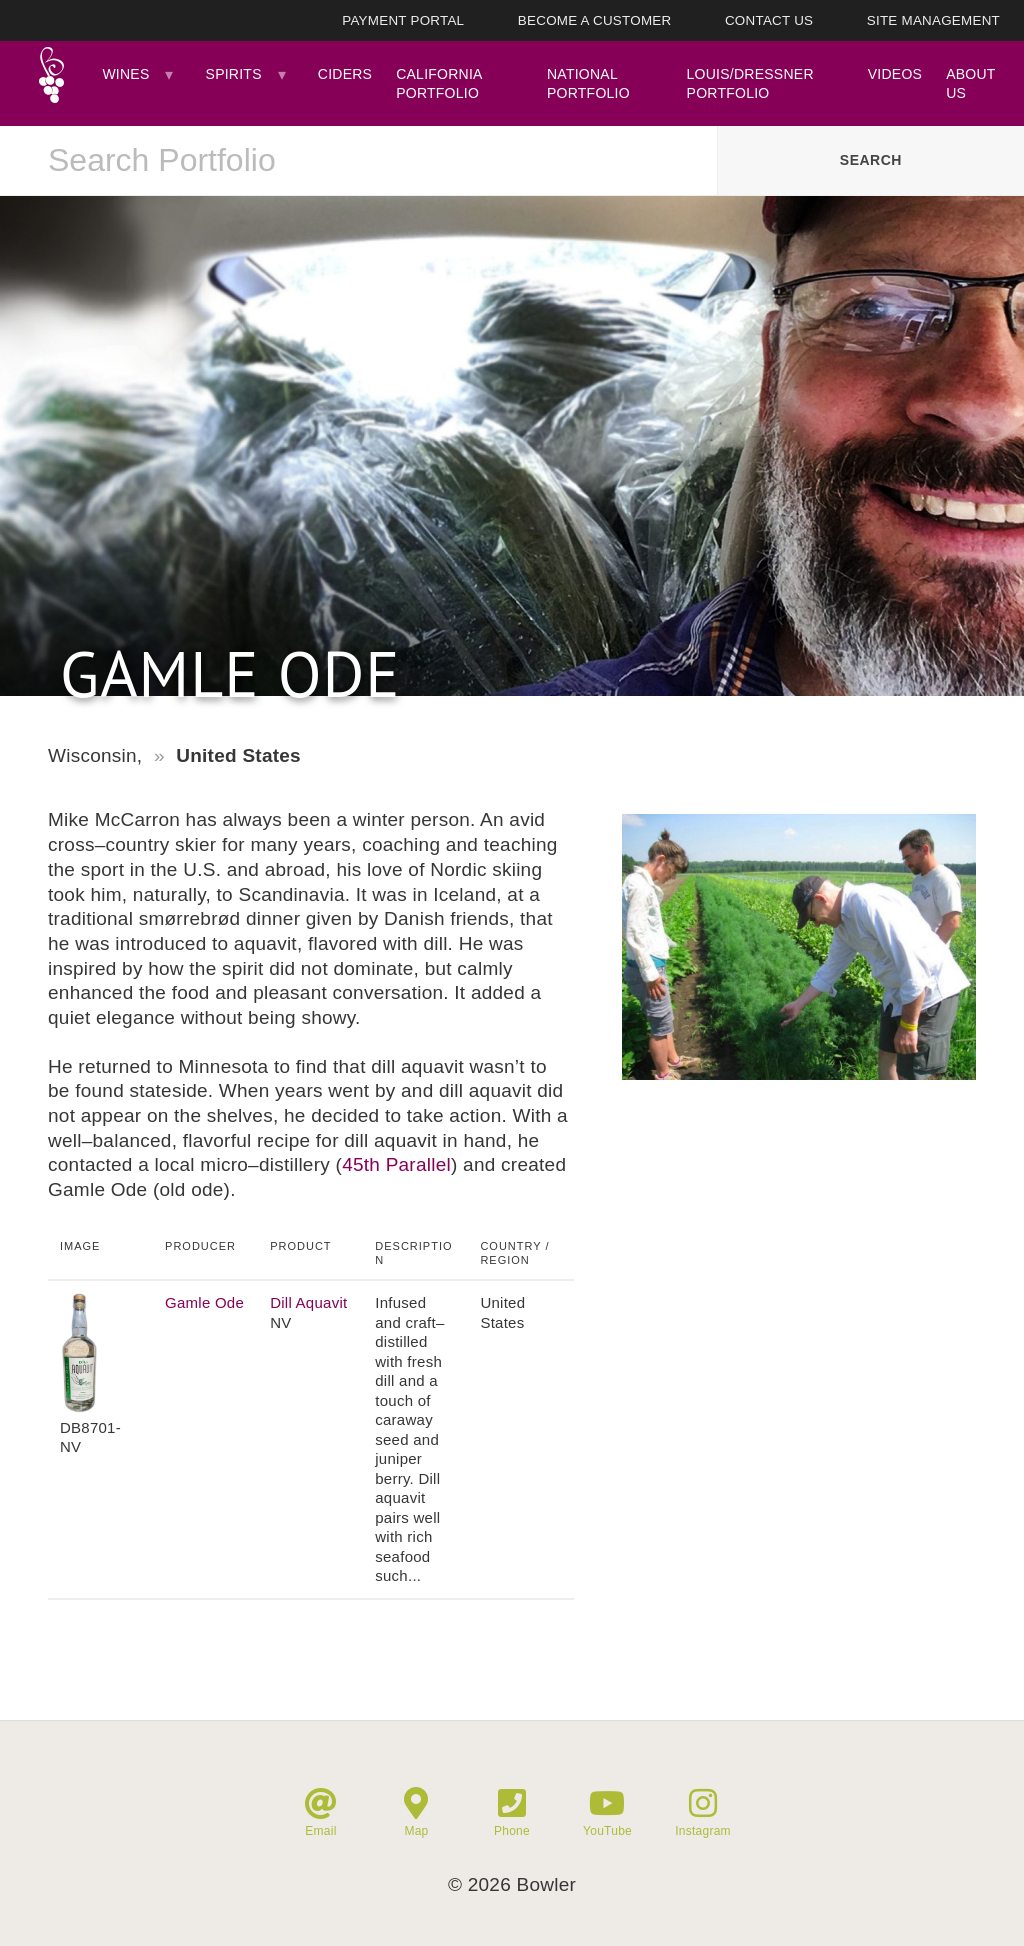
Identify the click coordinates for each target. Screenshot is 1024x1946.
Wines (125, 74)
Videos (895, 74)
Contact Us (769, 20)
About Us (970, 83)
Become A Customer (595, 20)
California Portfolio (439, 83)
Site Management (933, 20)
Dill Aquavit (308, 1302)
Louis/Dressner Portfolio (750, 83)
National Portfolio (588, 83)
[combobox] (358, 161)
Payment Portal (403, 20)
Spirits (234, 74)
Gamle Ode (204, 1302)
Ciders (345, 74)
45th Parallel (396, 1164)
